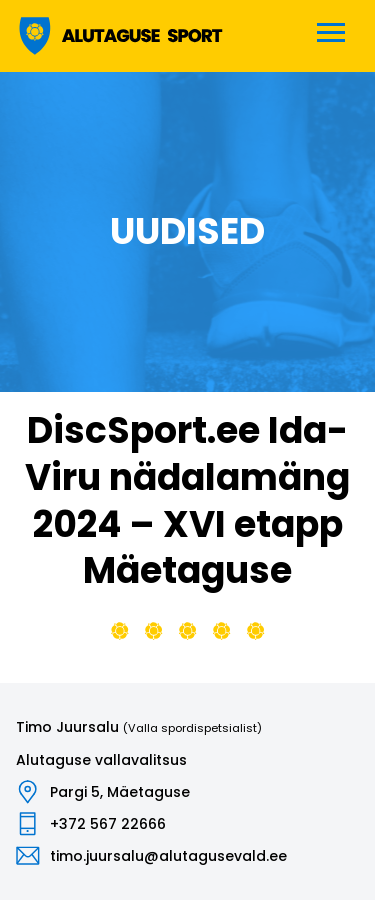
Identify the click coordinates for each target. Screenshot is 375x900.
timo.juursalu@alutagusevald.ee (168, 856)
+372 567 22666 (108, 824)
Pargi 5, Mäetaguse (120, 792)
